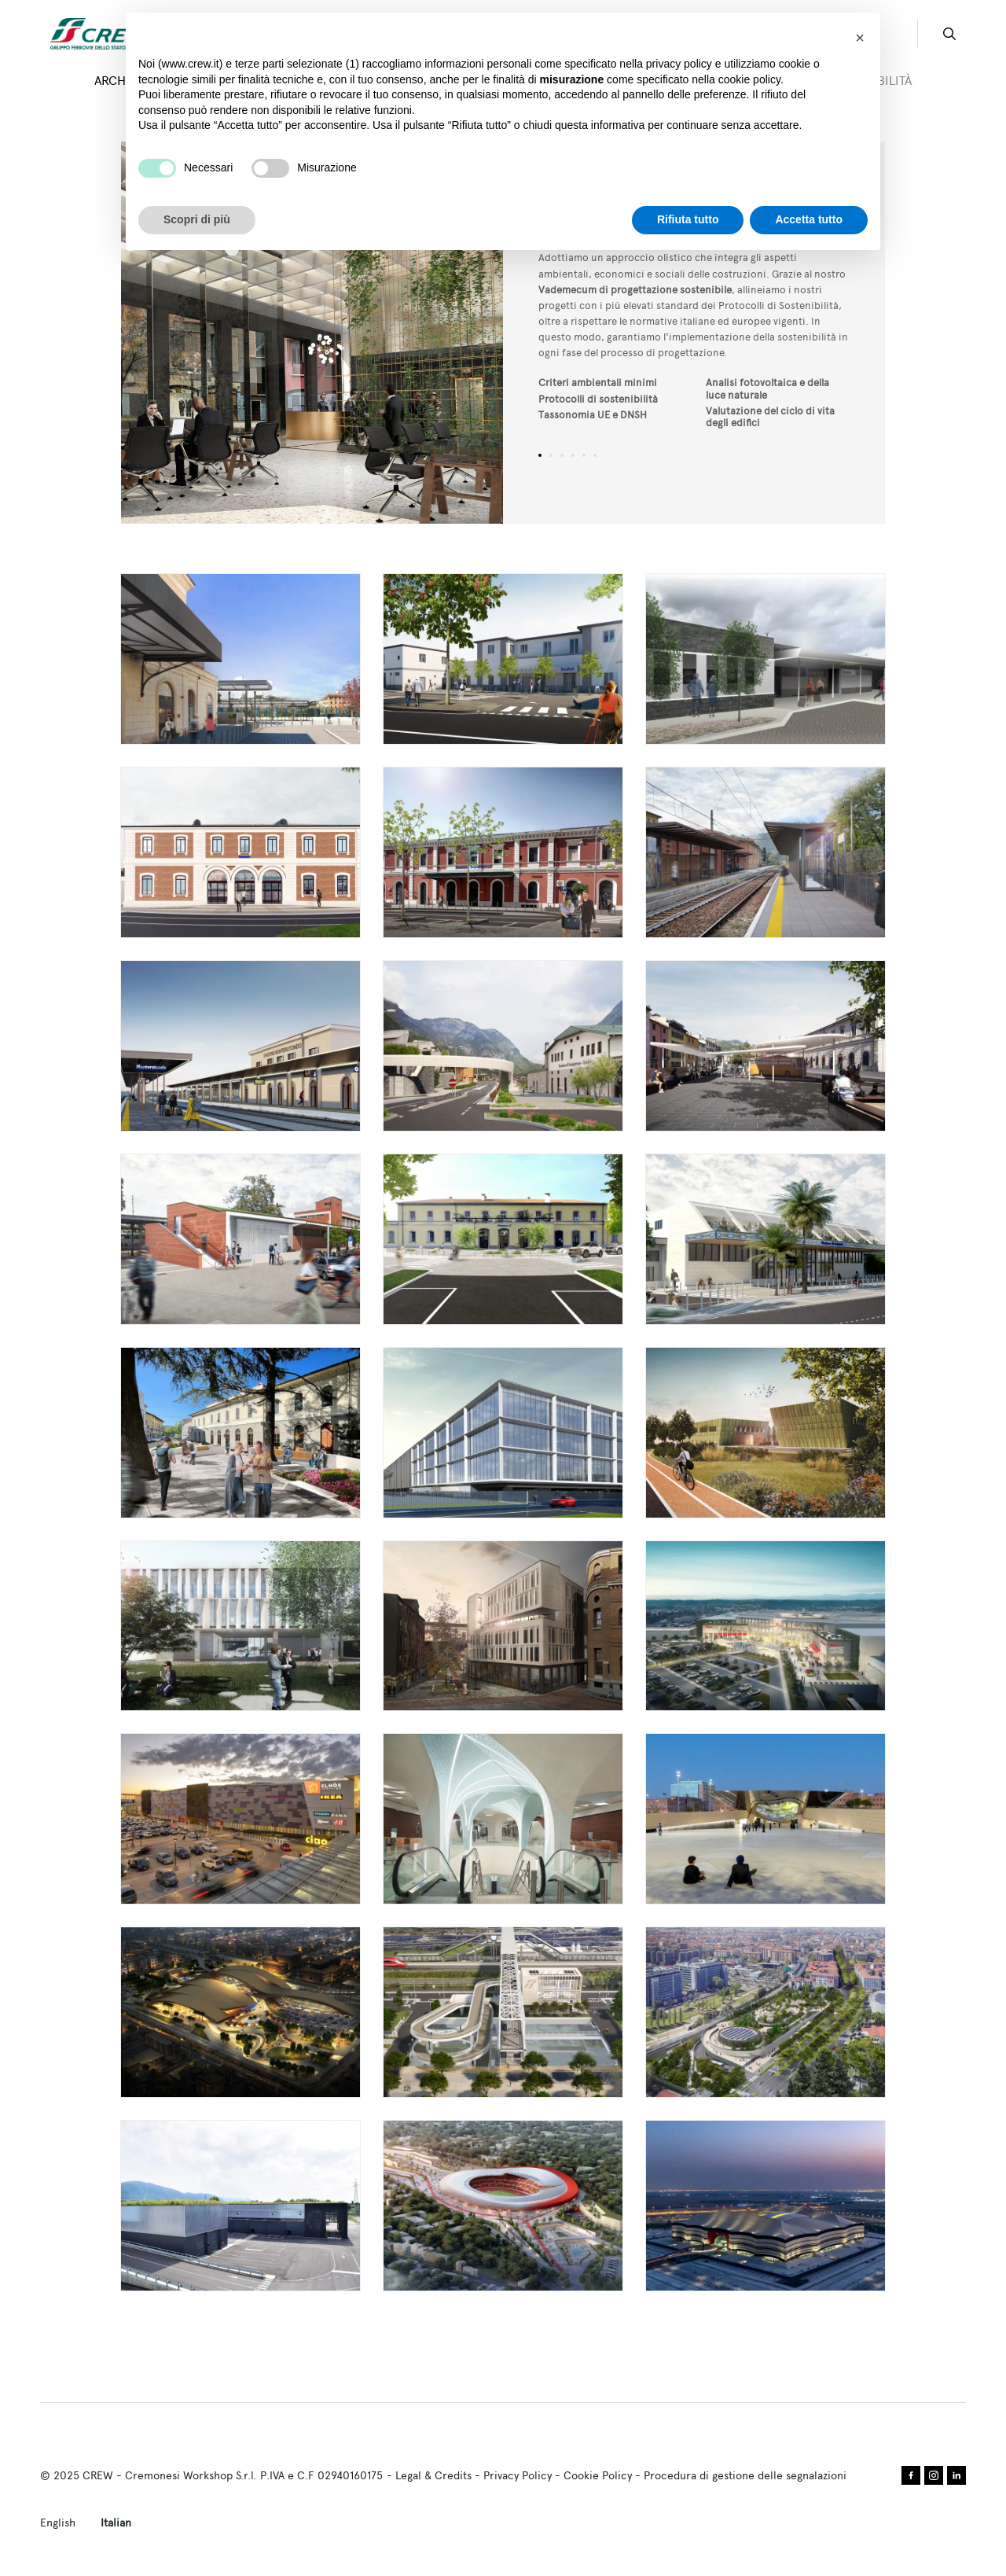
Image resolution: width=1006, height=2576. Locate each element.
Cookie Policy (598, 2475)
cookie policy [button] (749, 79)
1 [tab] (540, 455)
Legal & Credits (433, 2475)
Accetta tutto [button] (809, 219)
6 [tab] (595, 455)
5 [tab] (584, 455)
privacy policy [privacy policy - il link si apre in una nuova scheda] (679, 63)
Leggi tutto (240, 659)
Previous (216, 333)
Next (407, 333)
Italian (116, 2522)
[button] (859, 37)
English (57, 2522)
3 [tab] (562, 455)
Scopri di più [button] (196, 219)
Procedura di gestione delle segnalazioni (745, 2475)
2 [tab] (551, 455)
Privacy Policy (517, 2475)
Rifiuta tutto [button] (688, 219)
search (949, 34)
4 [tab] (573, 455)
